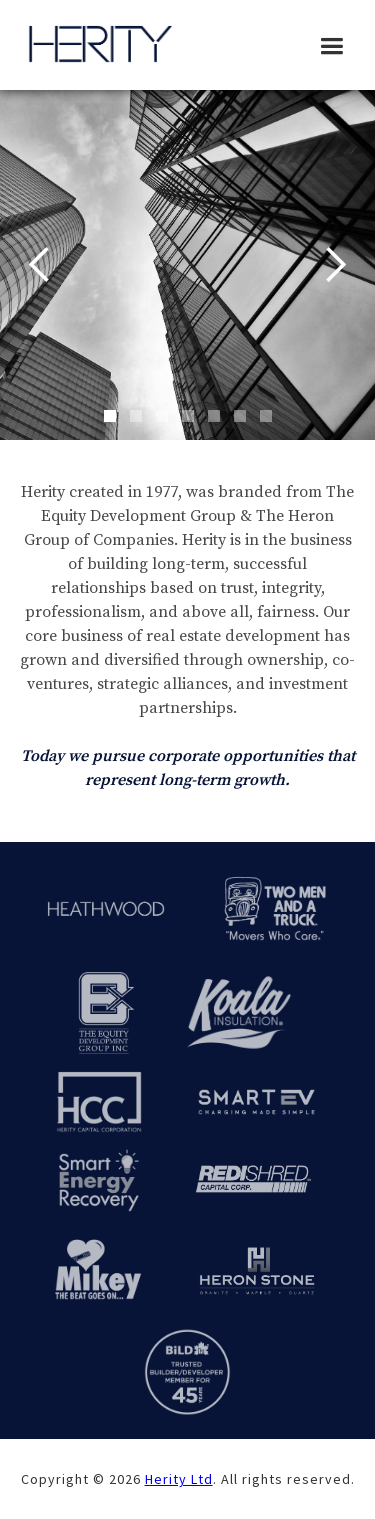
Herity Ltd (179, 1479)
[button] (331, 46)
